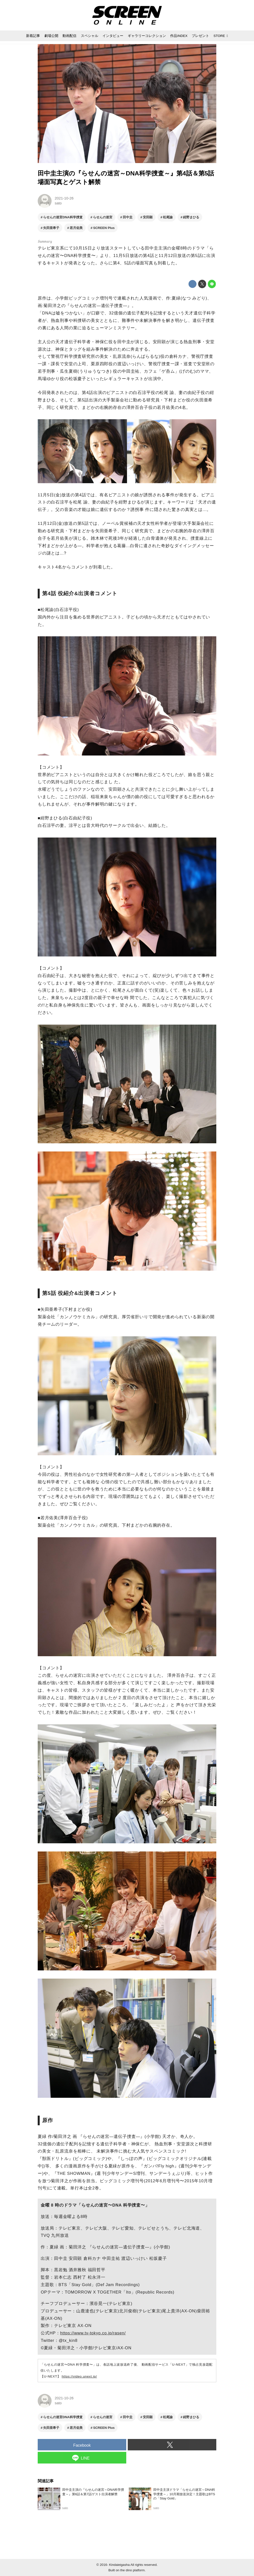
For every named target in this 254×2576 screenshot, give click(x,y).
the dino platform (132, 2570)
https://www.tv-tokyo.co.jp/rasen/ (93, 2333)
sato (58, 203)
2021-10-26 (64, 198)
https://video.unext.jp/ (79, 2376)
